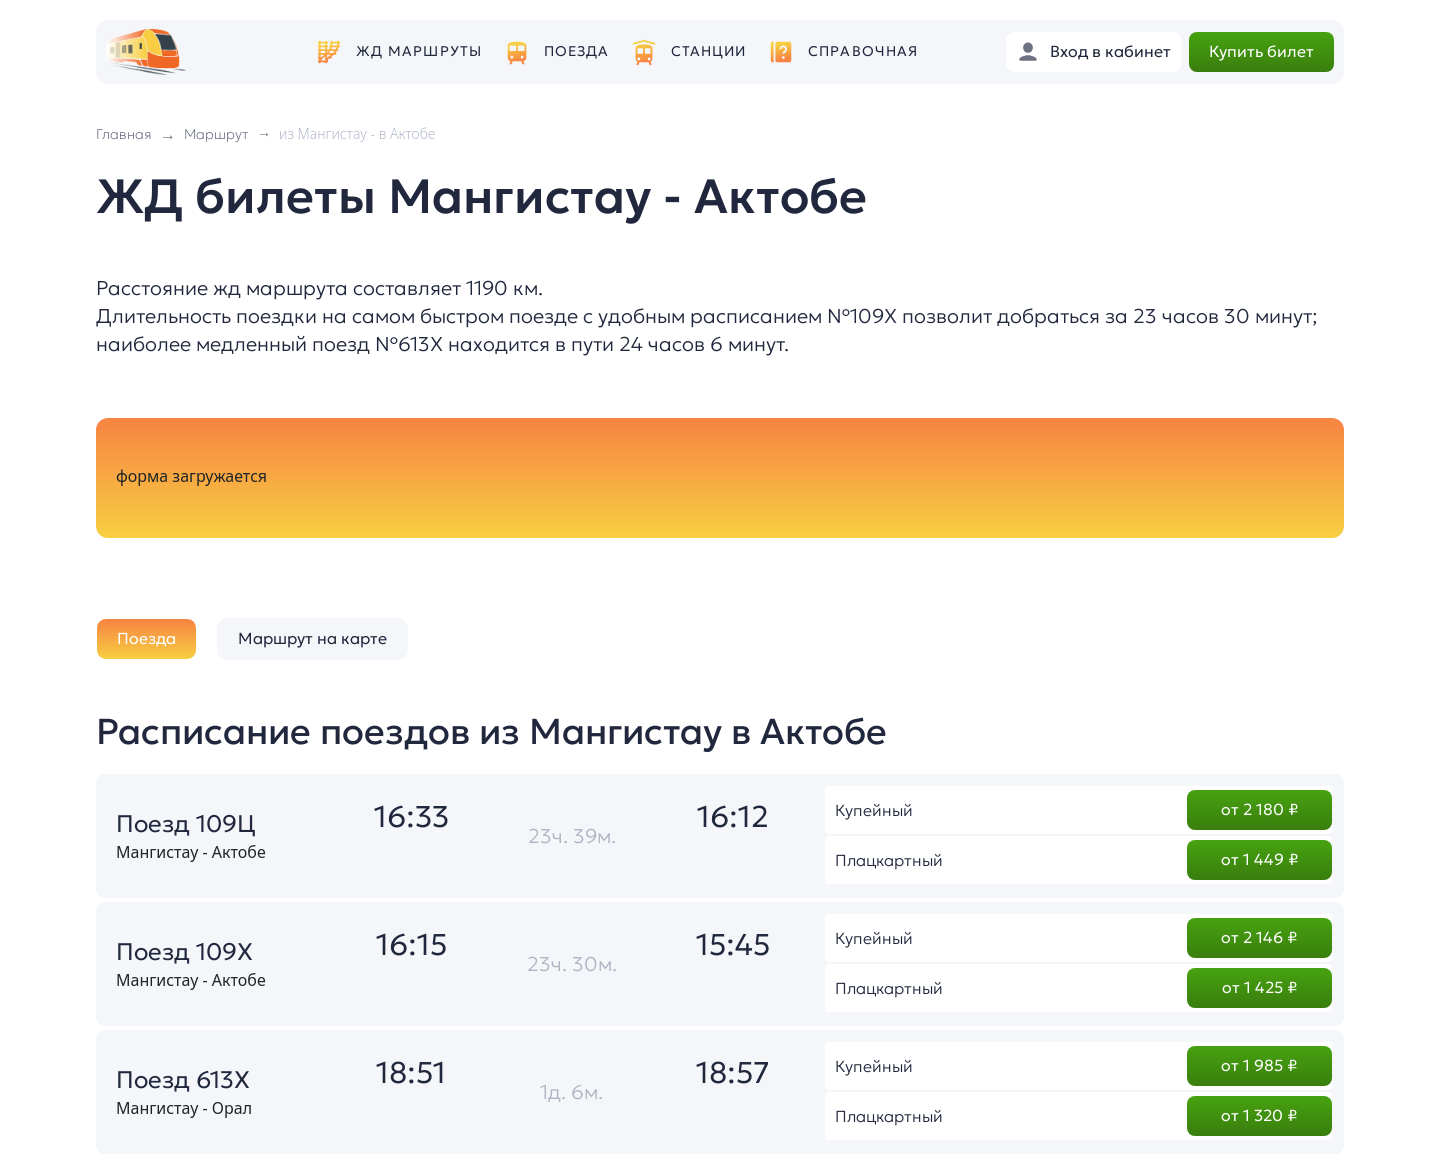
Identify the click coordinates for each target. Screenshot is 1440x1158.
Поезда (577, 51)
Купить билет (1261, 51)
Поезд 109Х (184, 952)
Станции (709, 51)
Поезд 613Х (183, 1080)
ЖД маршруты (419, 51)
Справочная (863, 51)
